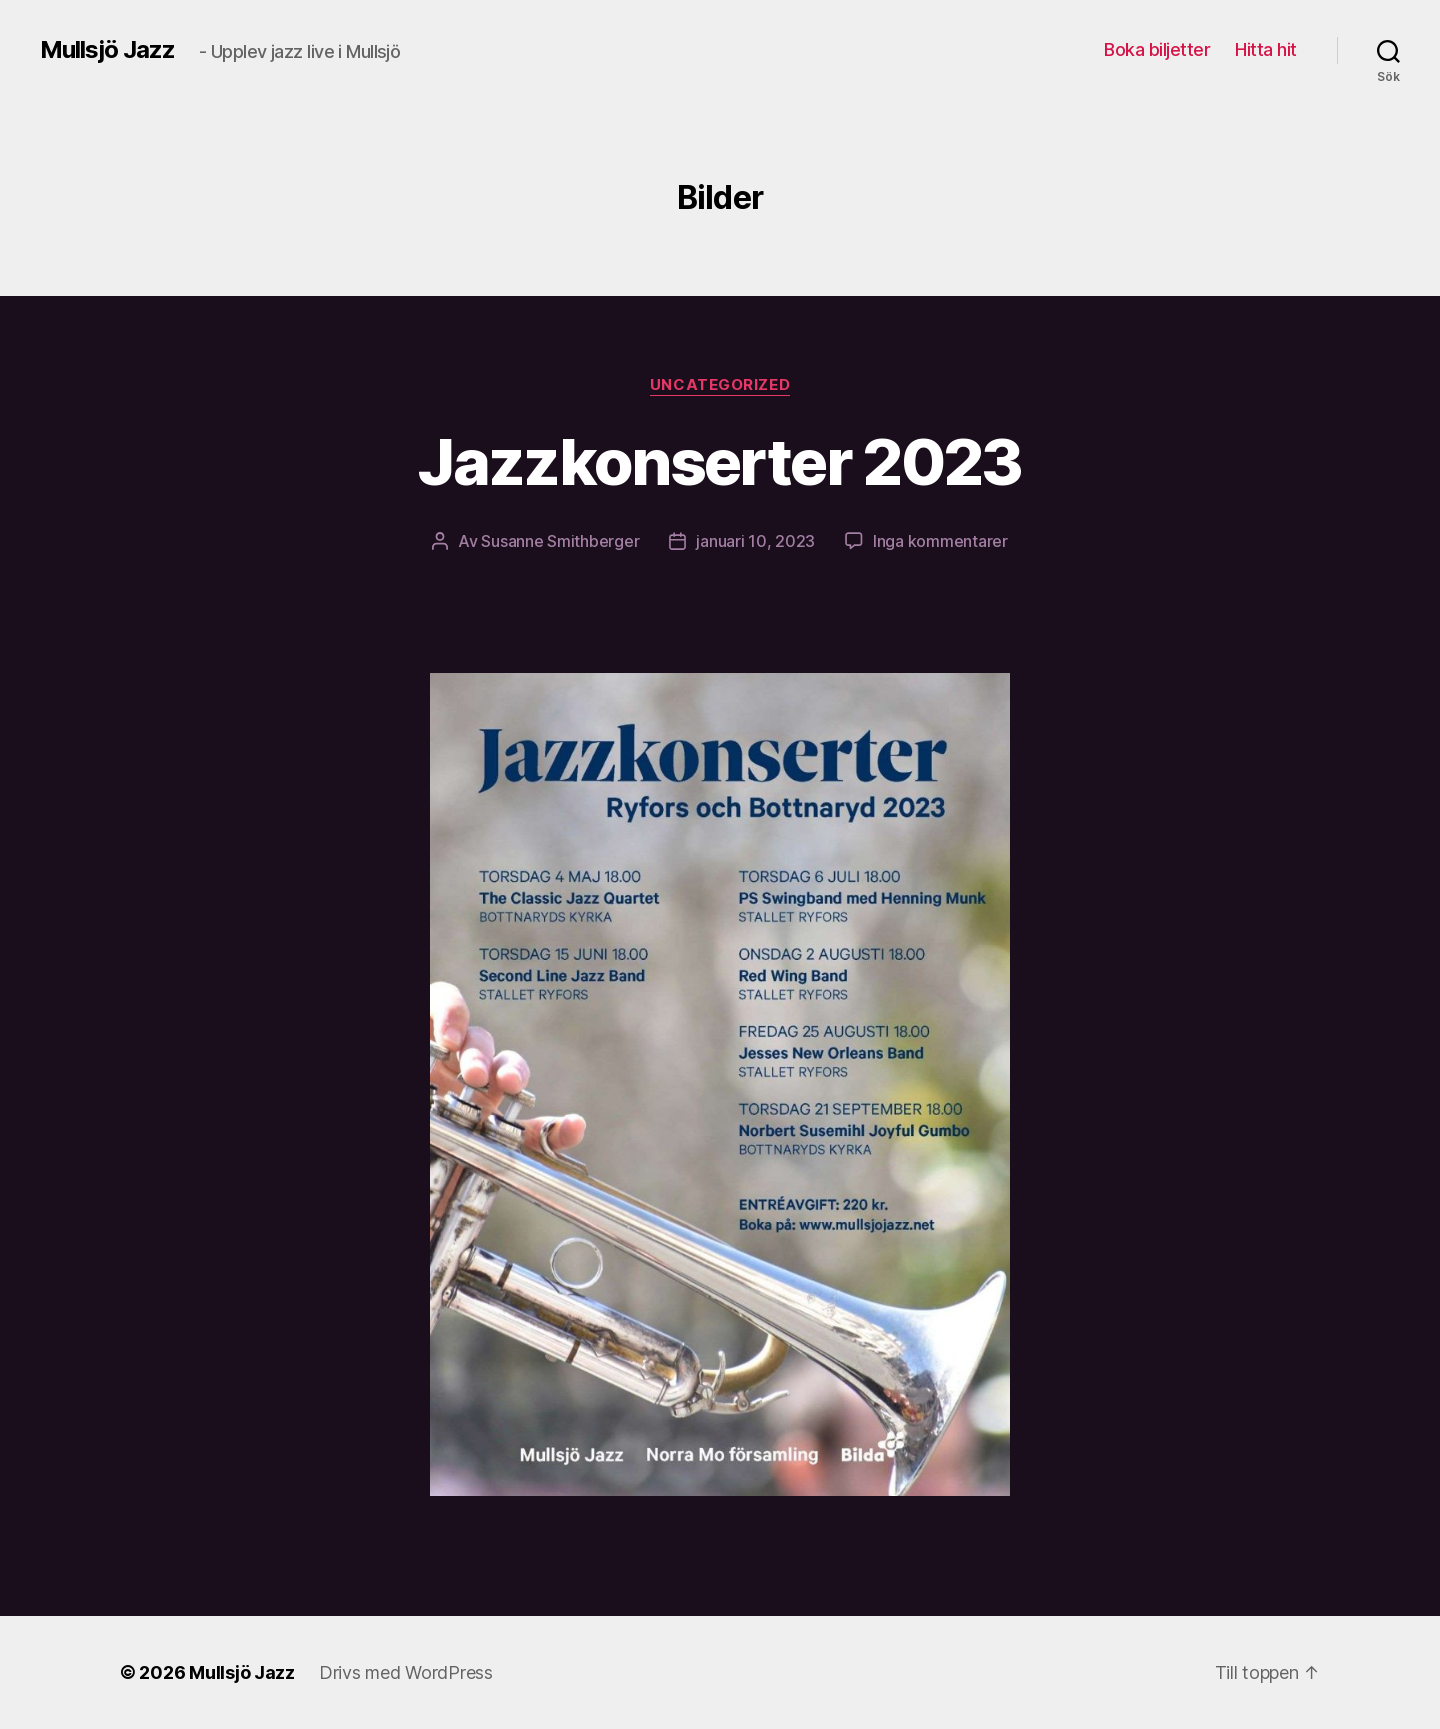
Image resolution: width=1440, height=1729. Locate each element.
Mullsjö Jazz (107, 50)
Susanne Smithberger (560, 541)
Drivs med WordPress (406, 1672)
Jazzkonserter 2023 (719, 461)
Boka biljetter (1157, 49)
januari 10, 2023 (755, 541)
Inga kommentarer (940, 541)
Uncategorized (720, 385)
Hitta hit (1266, 49)
